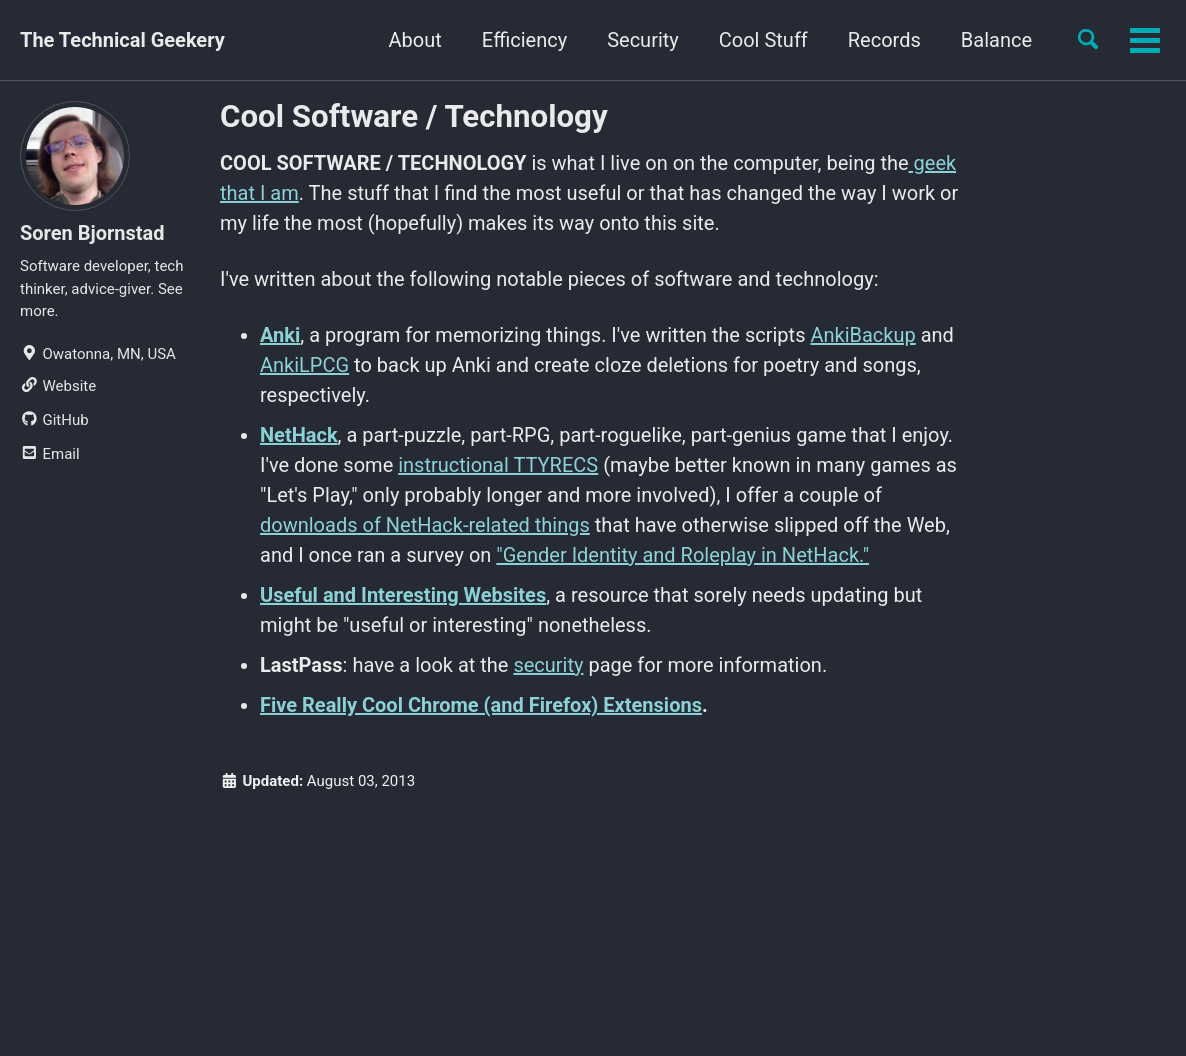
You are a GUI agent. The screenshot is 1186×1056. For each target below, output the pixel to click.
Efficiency (524, 40)
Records (884, 40)
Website (58, 386)
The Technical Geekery (122, 40)
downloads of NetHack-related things (425, 525)
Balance (996, 40)
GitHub (54, 420)
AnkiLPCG (304, 365)
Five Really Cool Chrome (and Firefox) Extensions (481, 705)
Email (50, 454)
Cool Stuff (763, 40)
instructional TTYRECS (498, 465)
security (548, 665)
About (415, 40)
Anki (280, 335)
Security (643, 40)
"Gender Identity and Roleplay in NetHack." (682, 555)
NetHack (299, 435)
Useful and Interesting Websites (403, 595)
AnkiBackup (862, 335)
